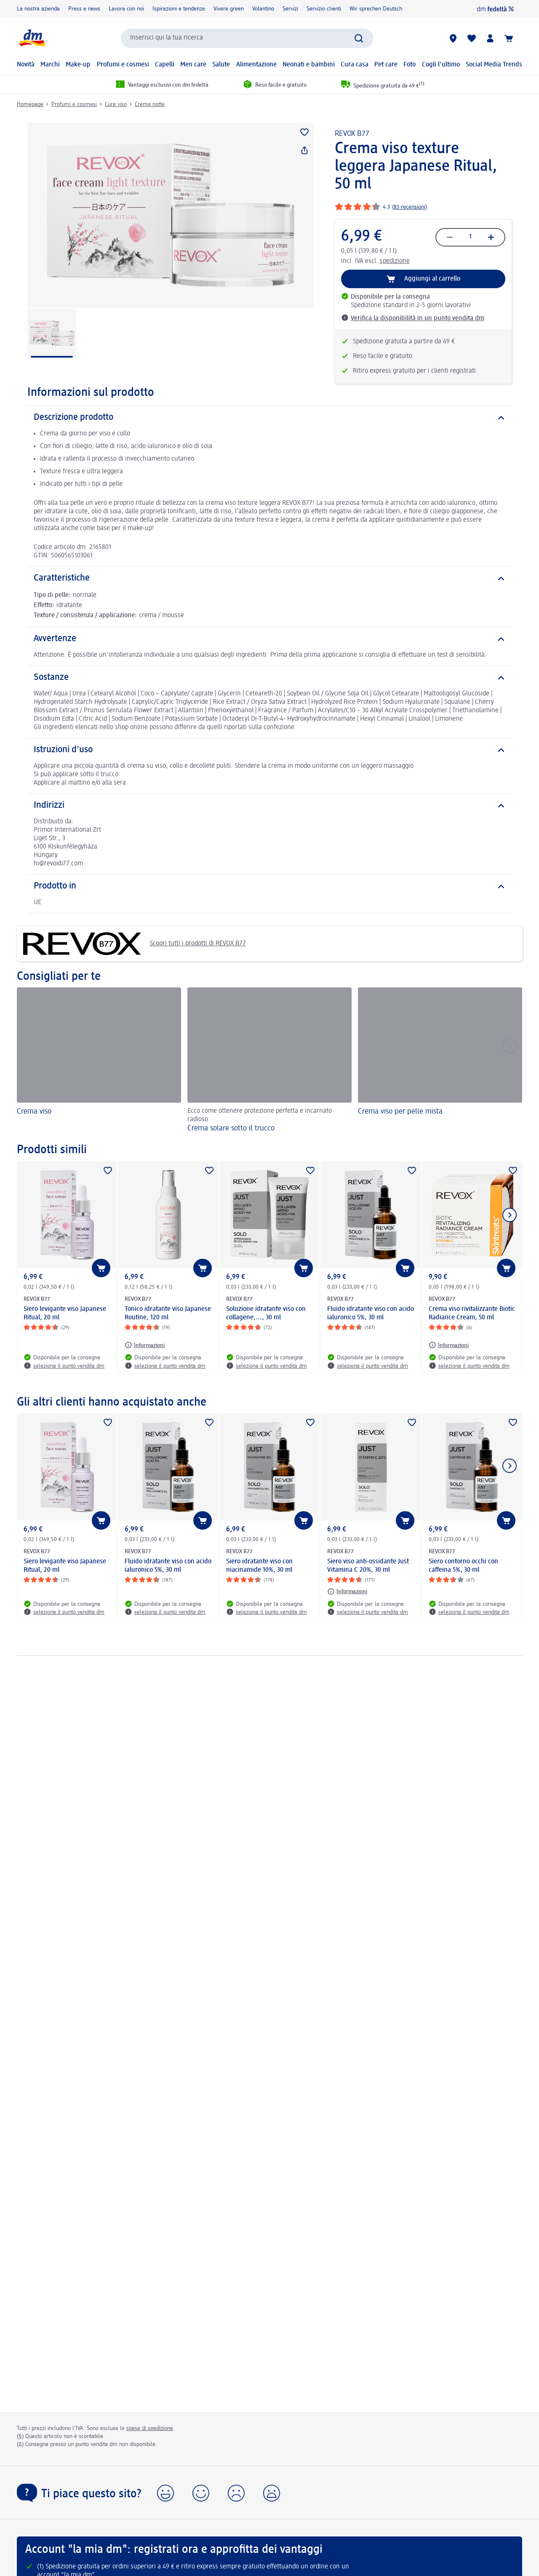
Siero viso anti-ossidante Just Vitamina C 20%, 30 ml (368, 1565)
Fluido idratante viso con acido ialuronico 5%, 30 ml (370, 1313)
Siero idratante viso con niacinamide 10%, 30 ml (259, 1565)
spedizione (395, 261)
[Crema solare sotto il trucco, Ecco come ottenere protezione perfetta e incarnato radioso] (269, 1061)
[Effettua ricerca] (358, 38)
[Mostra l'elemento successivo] (509, 1215)
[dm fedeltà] (495, 8)
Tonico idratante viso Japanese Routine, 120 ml (168, 1313)
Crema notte (150, 104)
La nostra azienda (38, 9)
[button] (165, 2493)
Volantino (263, 9)
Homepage (30, 104)
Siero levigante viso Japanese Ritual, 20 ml (65, 1313)
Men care (193, 64)
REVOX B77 (352, 134)
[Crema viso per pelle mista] (440, 1061)
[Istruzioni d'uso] (269, 750)
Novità (26, 64)
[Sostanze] (269, 678)
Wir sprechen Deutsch (376, 9)
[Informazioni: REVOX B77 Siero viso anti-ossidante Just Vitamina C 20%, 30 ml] (347, 1591)
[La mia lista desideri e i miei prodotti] (472, 38)
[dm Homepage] (31, 38)
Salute (221, 64)
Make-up (78, 64)
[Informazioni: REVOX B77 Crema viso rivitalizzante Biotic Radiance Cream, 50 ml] (449, 1345)
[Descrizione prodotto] (269, 418)
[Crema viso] (99, 1061)
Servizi (290, 9)
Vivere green (228, 9)
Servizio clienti (324, 9)
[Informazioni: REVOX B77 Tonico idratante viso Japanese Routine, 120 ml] (145, 1345)
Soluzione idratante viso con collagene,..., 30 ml (266, 1313)
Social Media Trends (494, 64)
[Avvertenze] (269, 639)
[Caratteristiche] (269, 578)
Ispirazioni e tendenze (178, 9)
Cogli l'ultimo (441, 64)
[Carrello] (509, 38)
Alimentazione (256, 64)
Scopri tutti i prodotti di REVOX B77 (134, 943)
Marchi (50, 64)
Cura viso (116, 104)
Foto (409, 64)
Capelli (164, 64)
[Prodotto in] (269, 886)
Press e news (84, 9)
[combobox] (247, 38)
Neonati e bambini (309, 64)
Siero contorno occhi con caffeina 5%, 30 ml (463, 1565)
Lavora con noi (126, 9)
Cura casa (354, 64)
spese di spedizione (149, 2428)
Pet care (386, 64)
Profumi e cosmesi (123, 64)
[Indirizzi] (269, 805)
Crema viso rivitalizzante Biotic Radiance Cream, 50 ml (472, 1313)
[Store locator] (453, 38)
